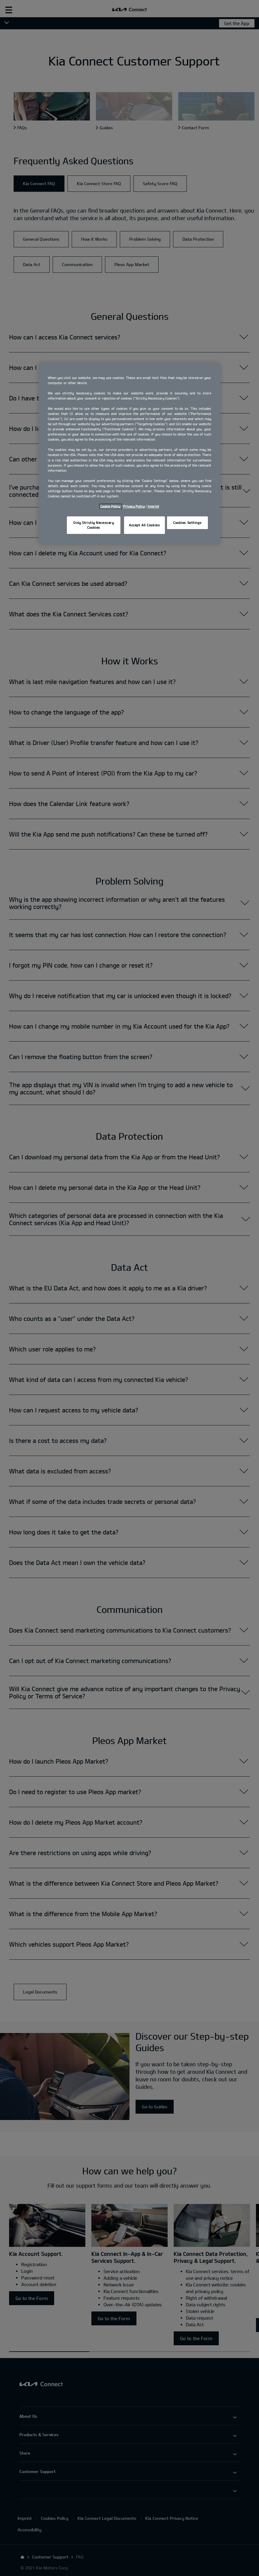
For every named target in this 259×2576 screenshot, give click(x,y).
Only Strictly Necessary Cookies (93, 525)
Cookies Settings (187, 523)
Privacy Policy (134, 506)
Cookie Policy (110, 506)
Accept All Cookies (144, 525)
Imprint (153, 506)
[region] (129, 453)
